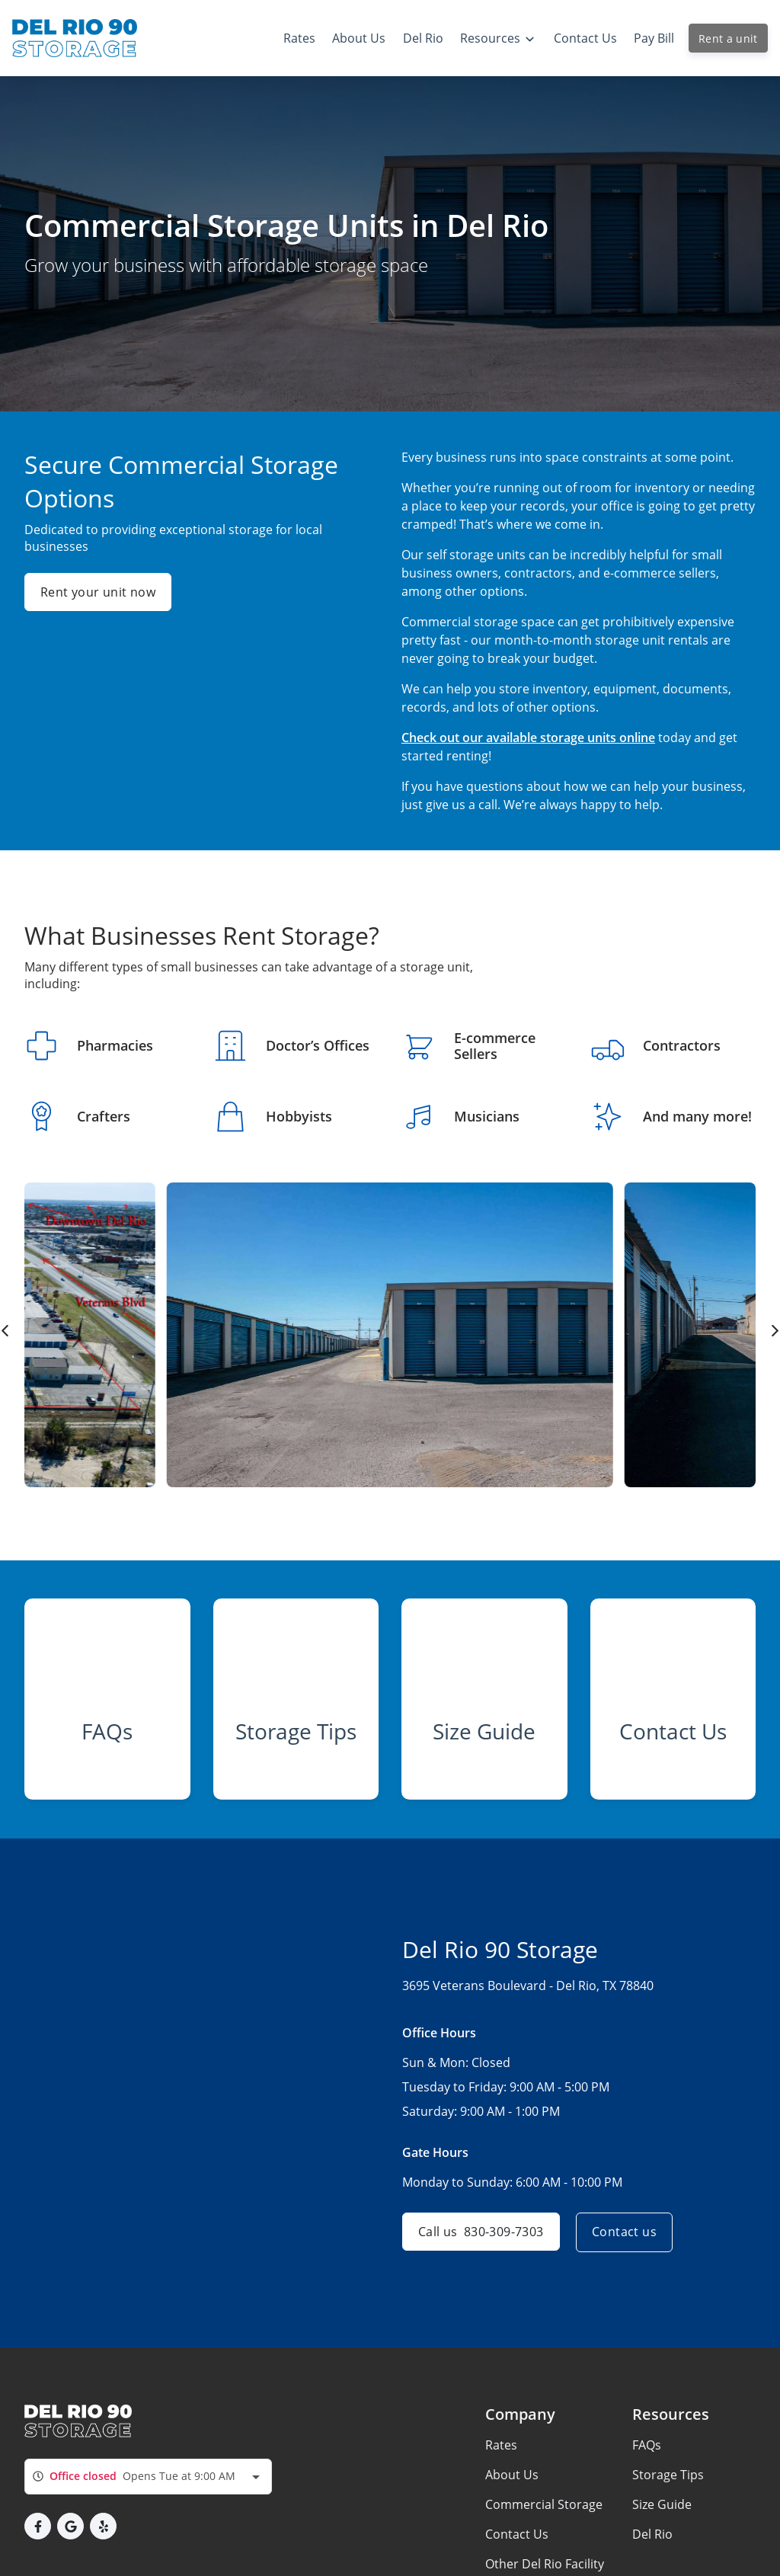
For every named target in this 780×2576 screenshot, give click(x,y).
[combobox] (148, 2484)
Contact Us (516, 2541)
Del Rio (652, 2541)
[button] (37, 2533)
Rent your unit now (97, 592)
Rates (501, 2452)
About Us (512, 2482)
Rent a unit (728, 38)
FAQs (646, 2452)
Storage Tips (668, 2482)
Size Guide (662, 2512)
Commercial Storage (544, 2512)
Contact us (626, 2240)
